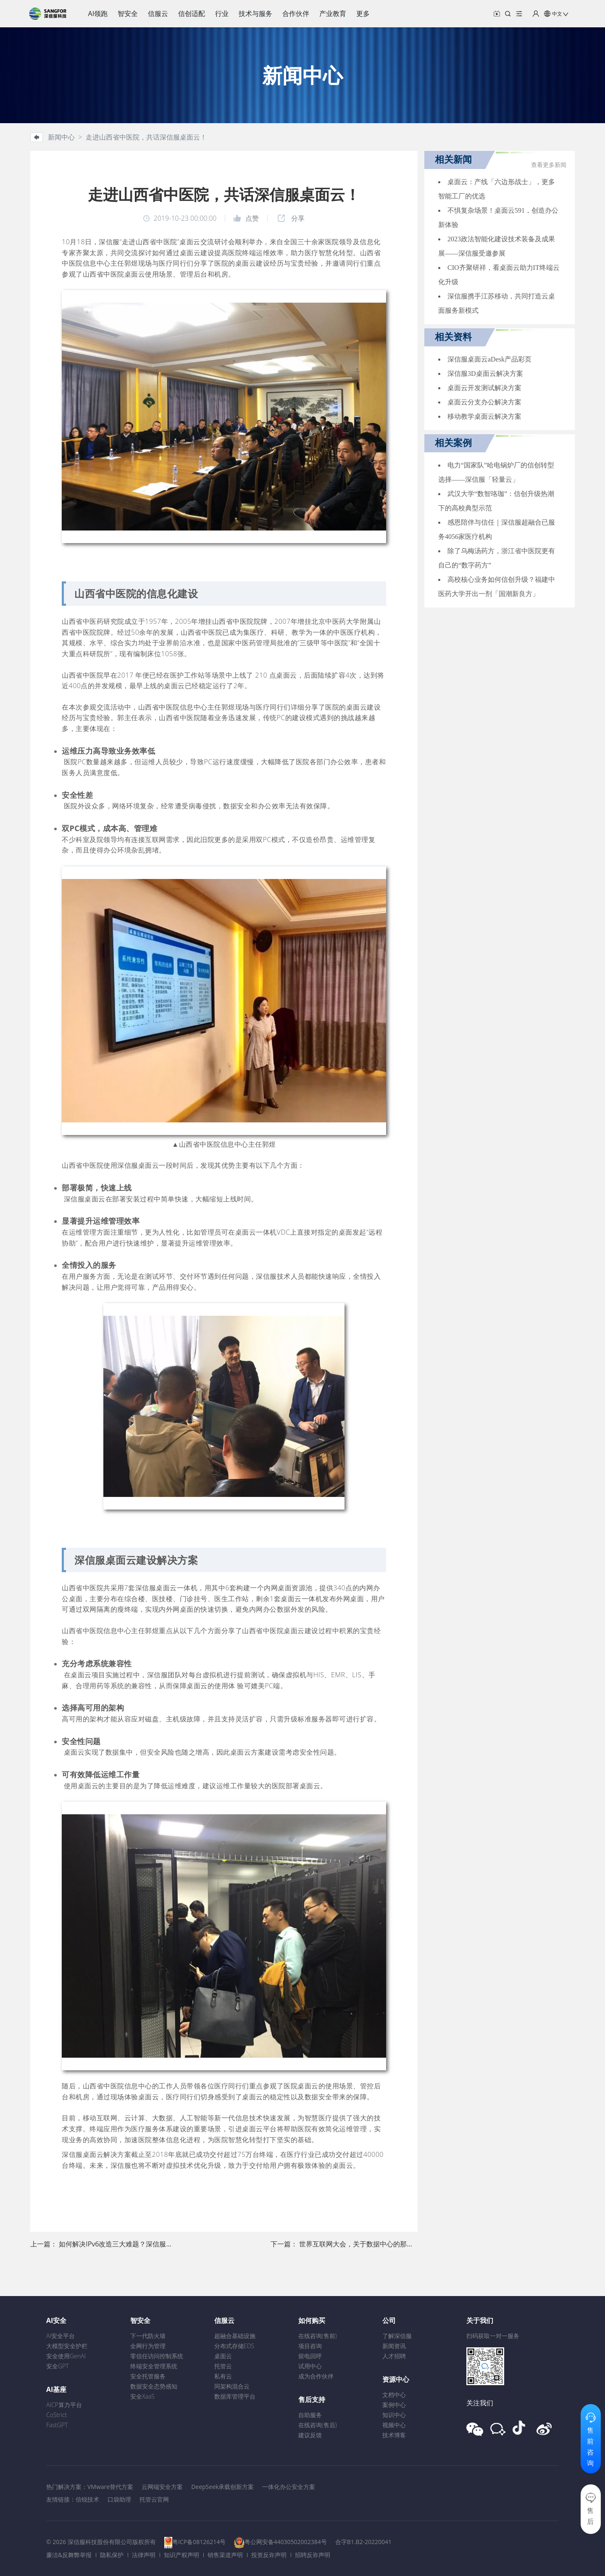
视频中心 (394, 2425)
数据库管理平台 (234, 2396)
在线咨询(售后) (317, 2425)
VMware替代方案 (110, 2487)
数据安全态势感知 (153, 2386)
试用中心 (310, 2366)
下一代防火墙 (148, 2336)
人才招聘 (394, 2356)
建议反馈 (310, 2435)
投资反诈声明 (269, 2555)
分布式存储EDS (234, 2346)
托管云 (223, 2366)
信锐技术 (87, 2499)
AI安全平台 (60, 2336)
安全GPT (57, 2366)
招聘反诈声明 (312, 2555)
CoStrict (56, 2415)
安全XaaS (142, 2396)
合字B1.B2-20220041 (363, 2542)
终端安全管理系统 (153, 2366)
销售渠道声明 (225, 2555)
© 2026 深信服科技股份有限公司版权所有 (101, 2542)
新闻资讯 (394, 2346)
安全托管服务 (148, 2376)
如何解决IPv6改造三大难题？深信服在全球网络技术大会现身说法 (156, 2244)
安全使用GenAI (66, 2356)
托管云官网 (154, 2499)
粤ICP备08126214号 (199, 2542)
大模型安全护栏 (66, 2346)
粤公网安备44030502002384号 (286, 2542)
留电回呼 (310, 2356)
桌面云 (223, 2356)
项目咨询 (310, 2346)
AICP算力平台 (64, 2405)
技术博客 (394, 2435)
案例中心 (394, 2405)
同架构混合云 (232, 2386)
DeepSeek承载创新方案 (222, 2487)
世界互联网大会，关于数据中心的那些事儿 (363, 2244)
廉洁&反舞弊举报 (69, 2555)
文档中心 (394, 2395)
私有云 (223, 2376)
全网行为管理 (148, 2346)
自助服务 (310, 2415)
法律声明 (143, 2555)
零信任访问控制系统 (156, 2356)
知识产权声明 (181, 2555)
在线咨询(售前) (317, 2336)
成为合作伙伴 (316, 2376)
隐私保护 (112, 2555)
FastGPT (57, 2425)
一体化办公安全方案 (288, 2487)
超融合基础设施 (234, 2336)
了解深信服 (397, 2336)
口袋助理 (119, 2499)
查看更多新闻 (548, 165)
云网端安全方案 (162, 2487)
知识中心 (394, 2415)
